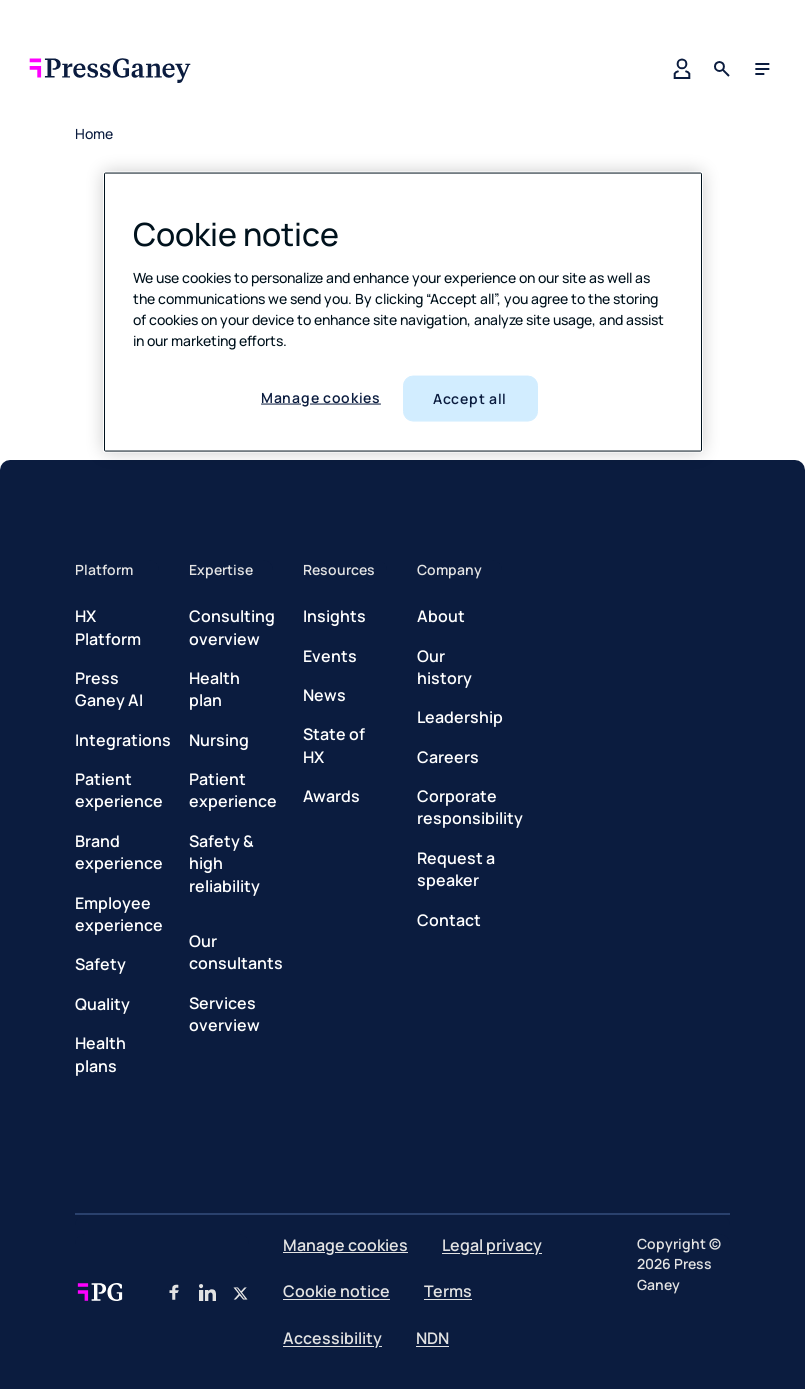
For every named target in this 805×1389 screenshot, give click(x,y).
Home (94, 133)
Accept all (470, 398)
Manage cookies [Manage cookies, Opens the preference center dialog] (321, 397)
